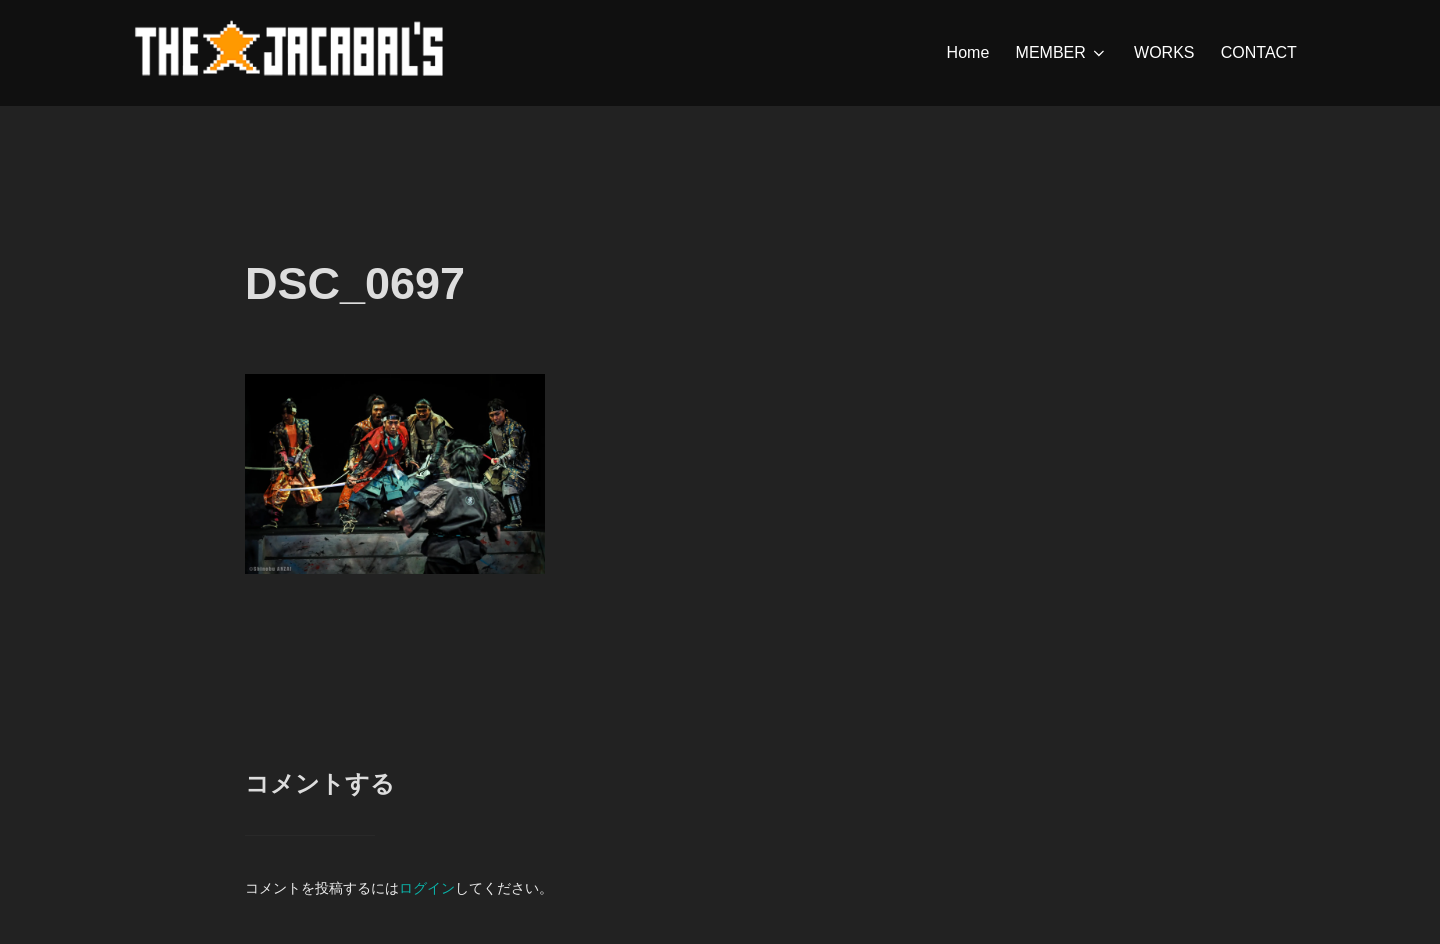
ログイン (427, 888)
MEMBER (1062, 53)
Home (968, 52)
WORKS (1164, 52)
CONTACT (1259, 52)
